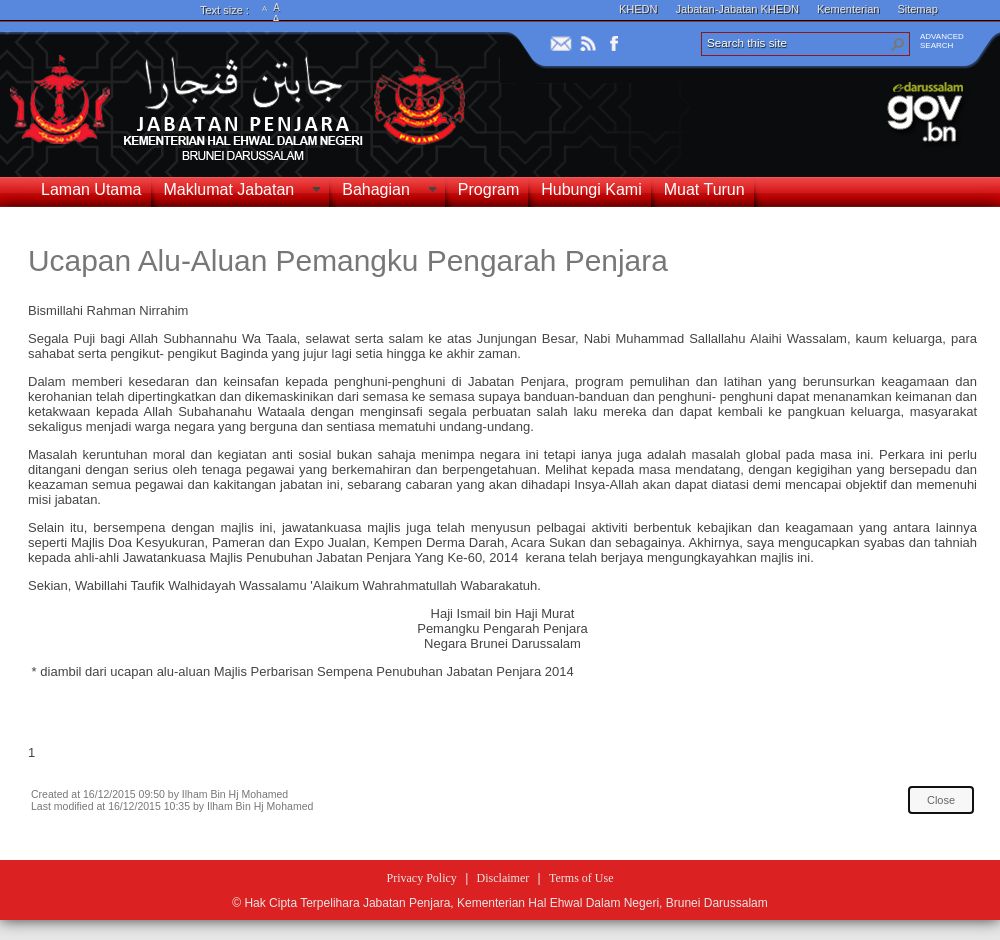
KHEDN (638, 9)
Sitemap (917, 9)
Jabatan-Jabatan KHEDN (738, 9)
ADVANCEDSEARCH (942, 41)
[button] (898, 44)
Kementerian (848, 9)
